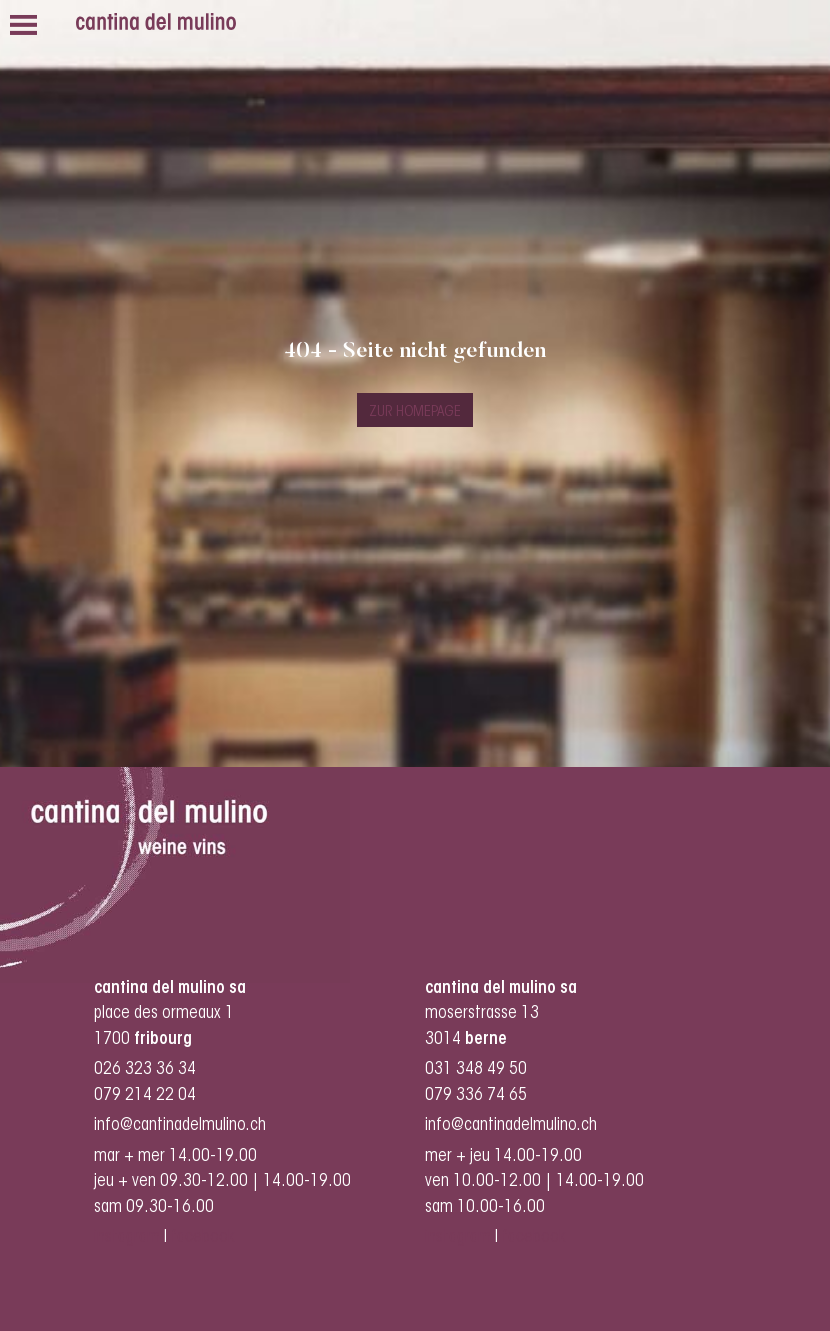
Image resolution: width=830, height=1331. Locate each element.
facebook (205, 1237)
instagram (127, 1237)
